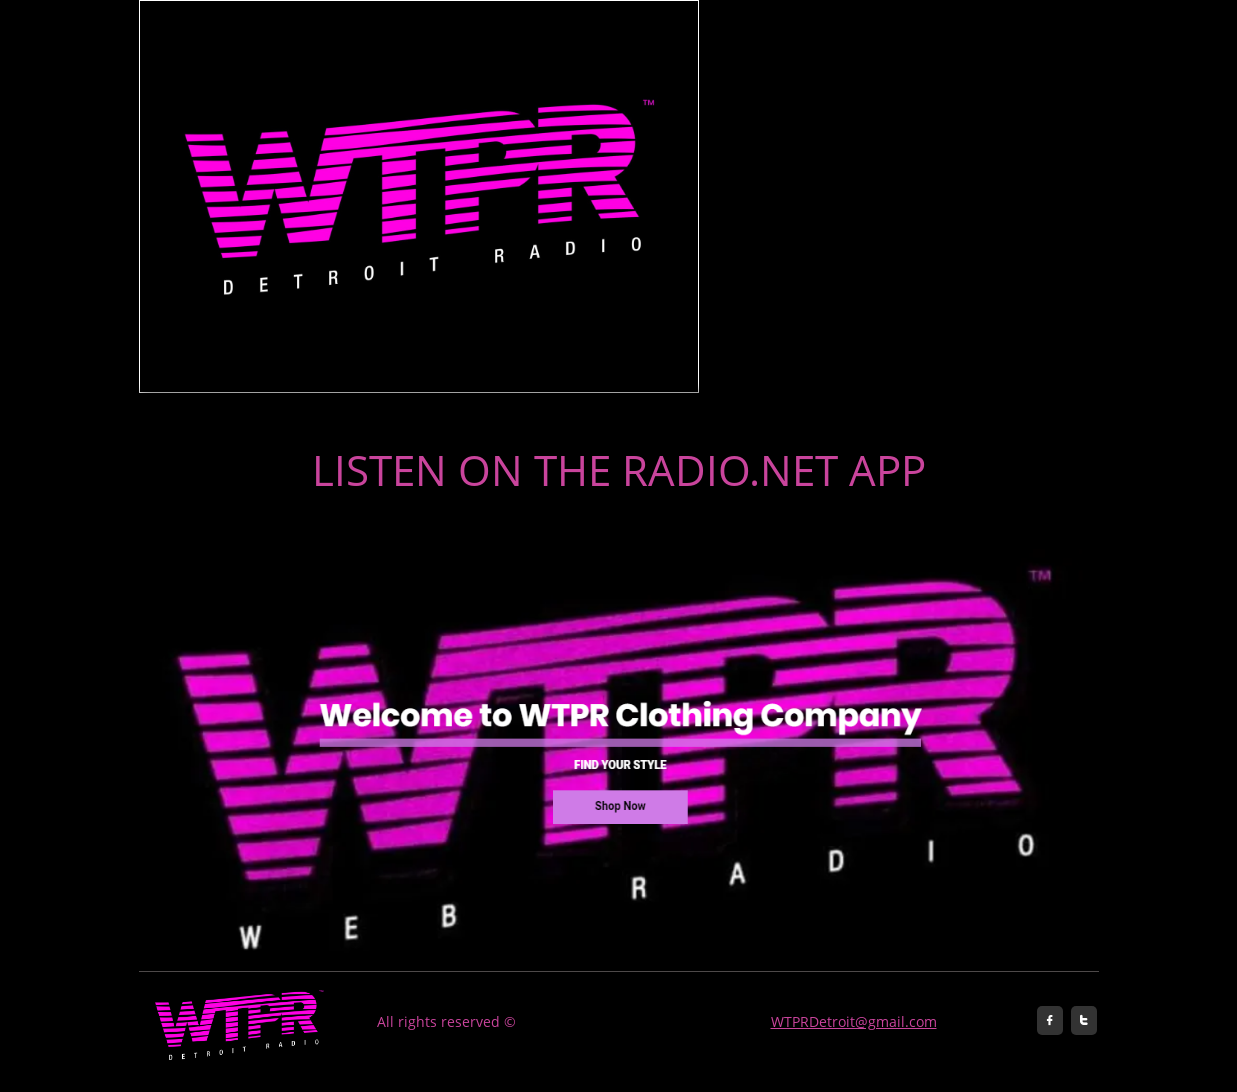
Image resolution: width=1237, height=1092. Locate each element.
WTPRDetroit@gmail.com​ (854, 1021)
